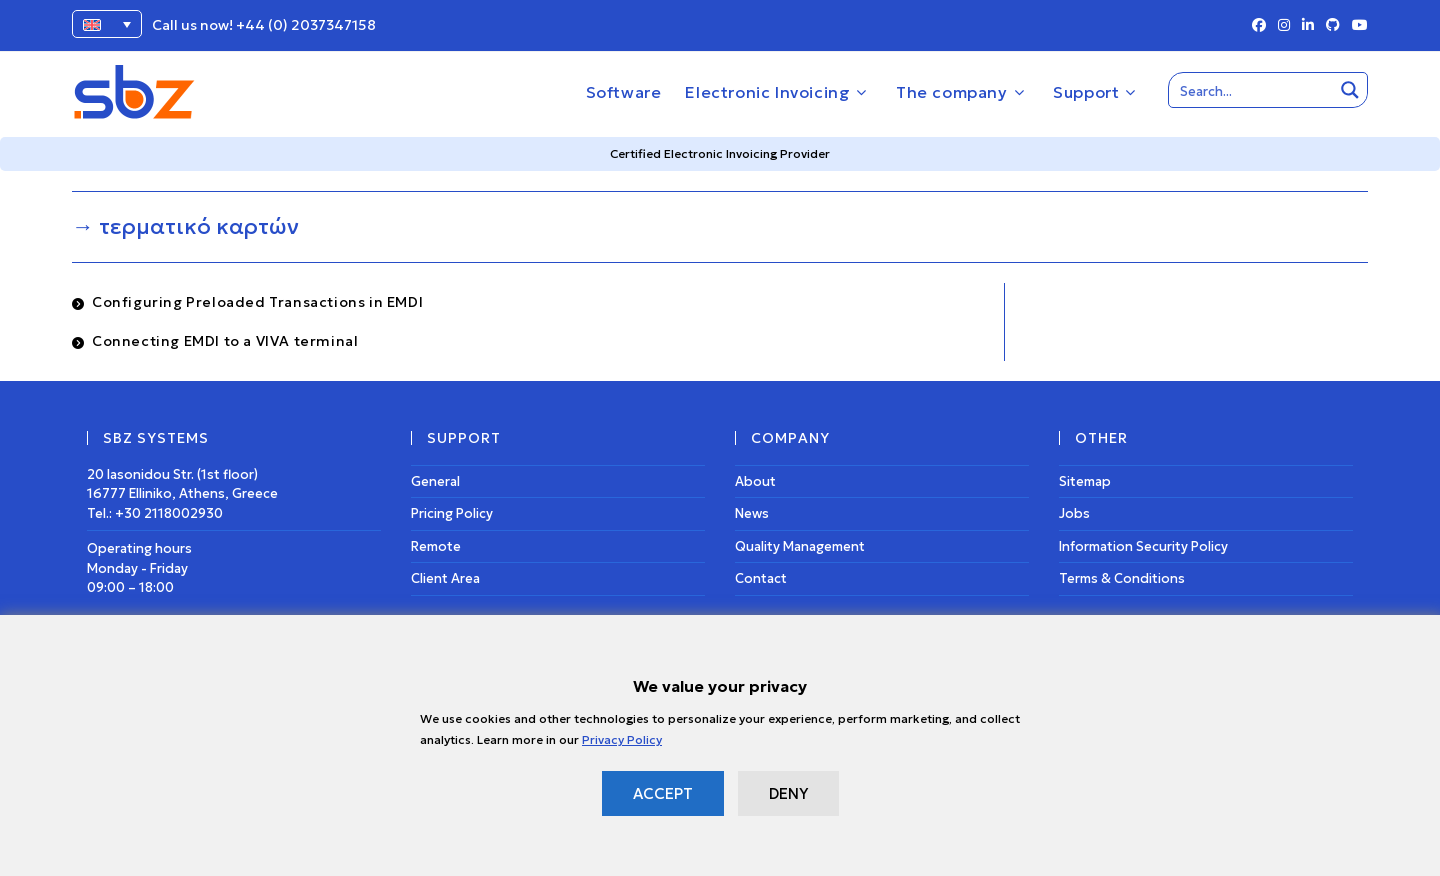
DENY (788, 793)
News (752, 513)
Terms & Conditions (1122, 578)
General (435, 481)
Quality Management (800, 546)
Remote (436, 546)
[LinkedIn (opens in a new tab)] (1308, 26)
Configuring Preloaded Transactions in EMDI (257, 302)
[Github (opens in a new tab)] (1333, 26)
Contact (761, 578)
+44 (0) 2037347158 (306, 25)
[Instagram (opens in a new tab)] (1284, 26)
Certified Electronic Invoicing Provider (720, 153)
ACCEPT (663, 793)
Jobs (1074, 513)
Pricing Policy (452, 513)
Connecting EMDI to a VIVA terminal (225, 341)
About (755, 481)
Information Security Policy (1143, 546)
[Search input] (1252, 90)
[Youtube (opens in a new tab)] (1357, 26)
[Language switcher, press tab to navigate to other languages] (107, 24)
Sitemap (1085, 481)
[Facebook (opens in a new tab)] (1259, 26)
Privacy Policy (622, 739)
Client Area (445, 578)
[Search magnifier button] (1350, 90)
